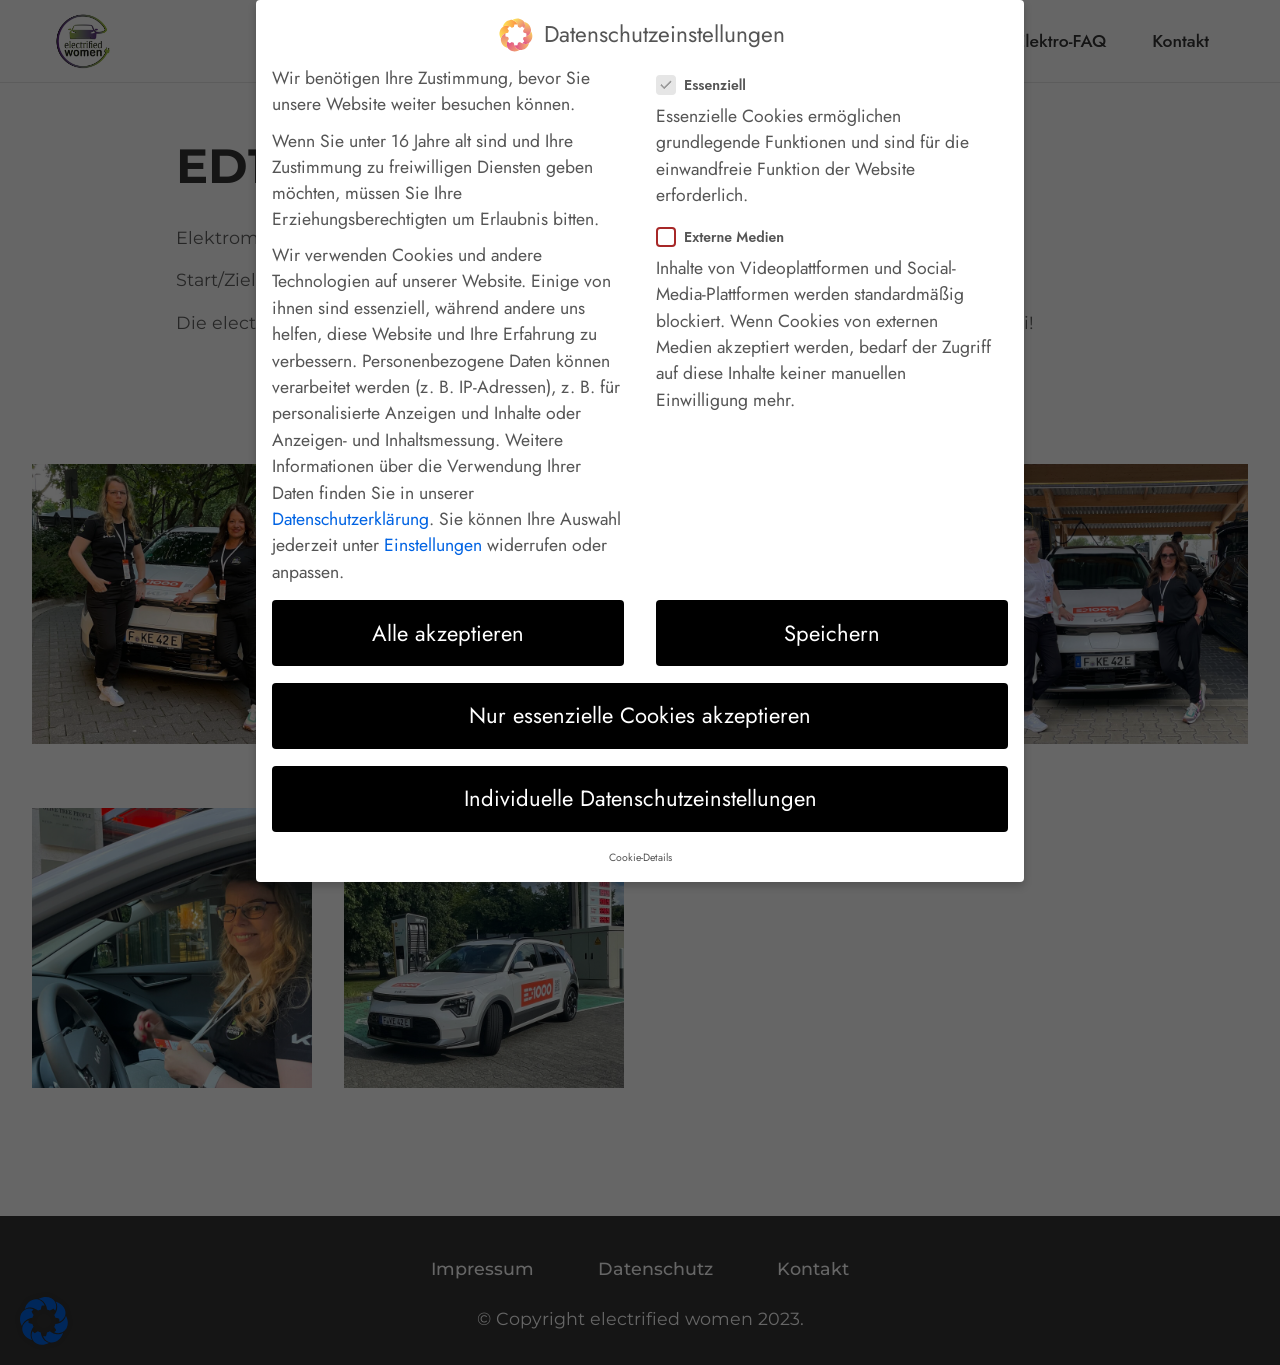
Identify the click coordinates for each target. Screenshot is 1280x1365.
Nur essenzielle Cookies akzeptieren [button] (640, 701)
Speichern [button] (832, 618)
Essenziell (707, 70)
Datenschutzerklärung (350, 504)
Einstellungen (433, 531)
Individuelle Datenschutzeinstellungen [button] (640, 784)
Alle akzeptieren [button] (448, 618)
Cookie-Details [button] (640, 842)
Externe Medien (726, 222)
